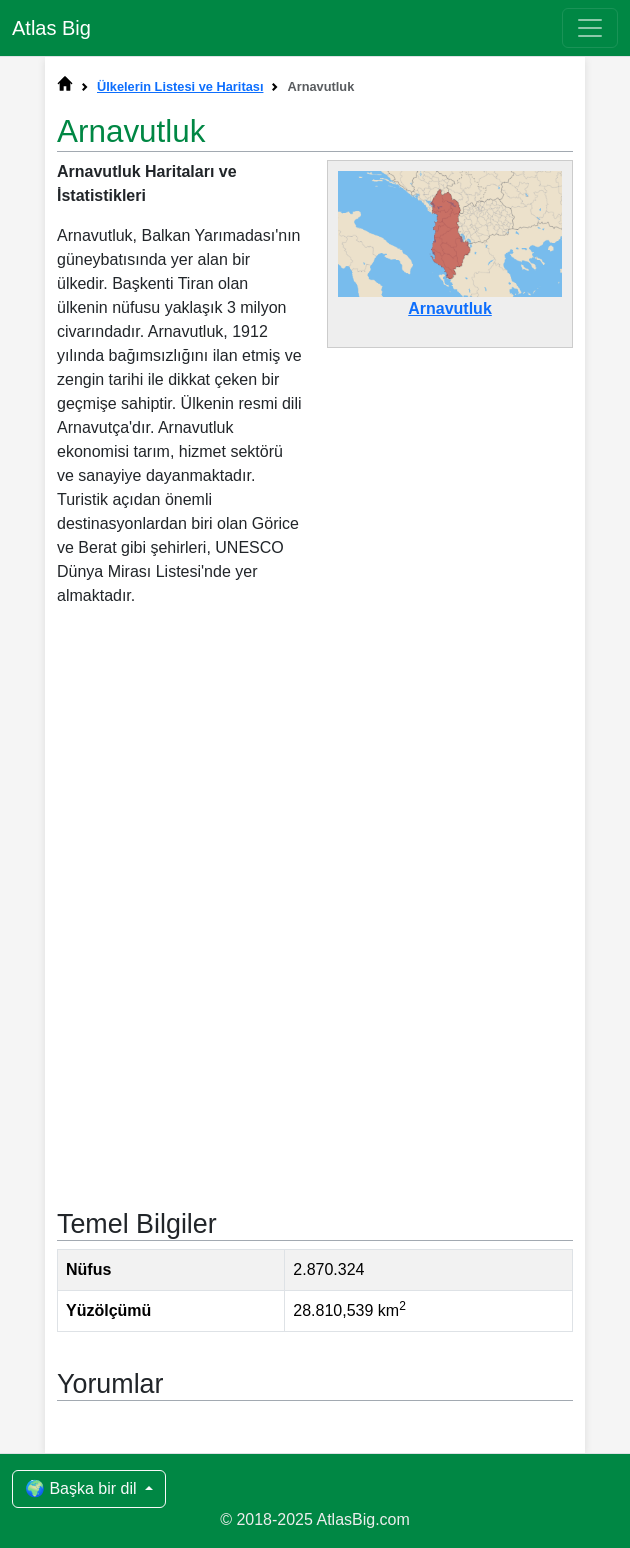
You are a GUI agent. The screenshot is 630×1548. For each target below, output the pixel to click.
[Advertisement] (315, 788)
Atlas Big (51, 28)
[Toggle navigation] (590, 28)
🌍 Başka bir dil (83, 1488)
